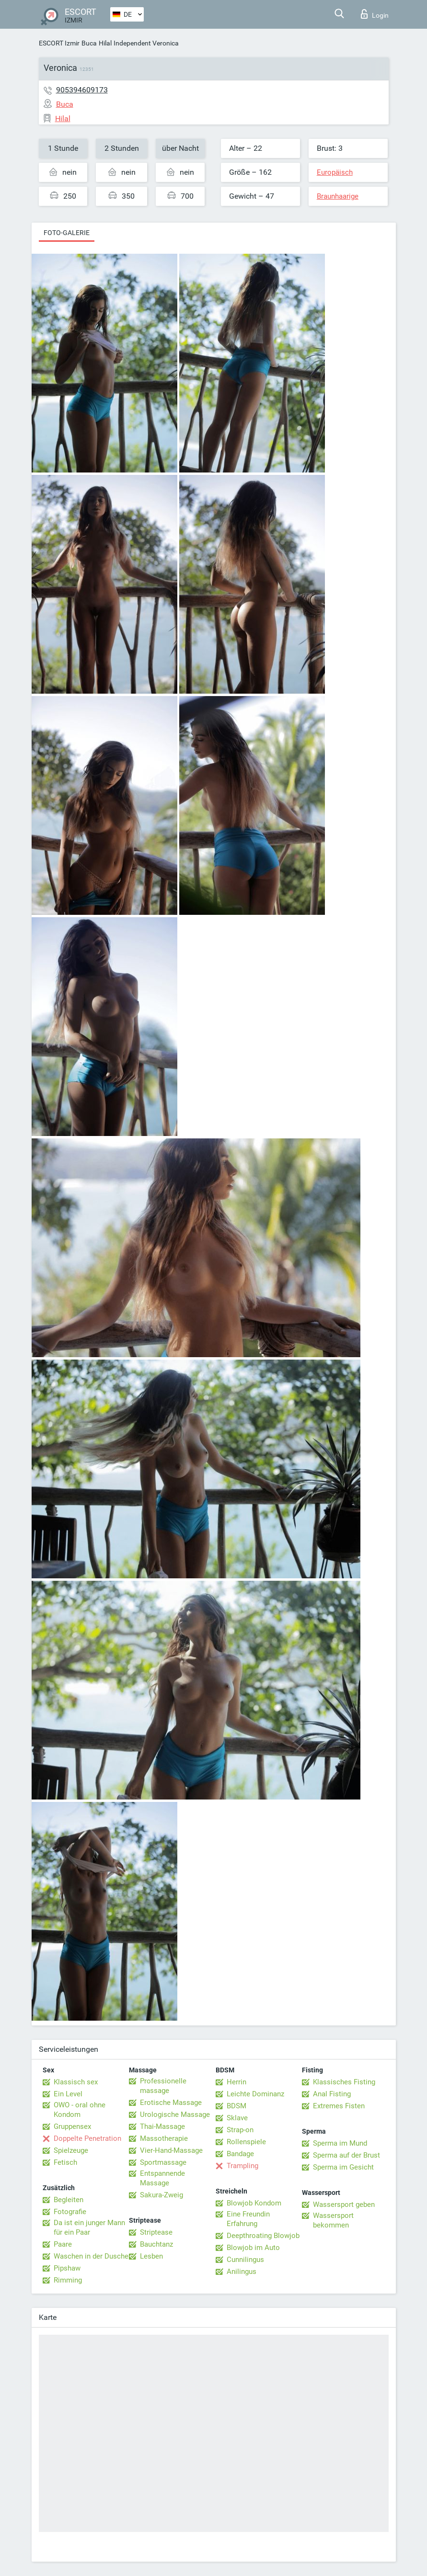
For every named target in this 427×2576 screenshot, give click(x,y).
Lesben (151, 2256)
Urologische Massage (175, 2114)
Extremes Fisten (339, 2106)
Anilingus (241, 2271)
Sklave (237, 2118)
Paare (63, 2244)
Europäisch (335, 172)
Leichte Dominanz (255, 2094)
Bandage (240, 2153)
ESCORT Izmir (59, 43)
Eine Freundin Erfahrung (248, 2219)
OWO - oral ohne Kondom (79, 2110)
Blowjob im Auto (253, 2247)
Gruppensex (72, 2126)
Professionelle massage (163, 2086)
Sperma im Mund (340, 2143)
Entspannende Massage (162, 2178)
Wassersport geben (344, 2204)
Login (375, 14)
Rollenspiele (246, 2141)
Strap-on (240, 2130)
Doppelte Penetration (87, 2138)
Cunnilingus (245, 2259)
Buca (89, 43)
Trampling (242, 2165)
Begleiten (68, 2199)
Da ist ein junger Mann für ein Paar (89, 2227)
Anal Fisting (332, 2094)
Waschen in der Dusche (91, 2256)
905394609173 (82, 89)
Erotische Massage (171, 2102)
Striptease (156, 2232)
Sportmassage (163, 2162)
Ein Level (68, 2094)
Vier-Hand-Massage (171, 2150)
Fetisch (65, 2162)
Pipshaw (67, 2268)
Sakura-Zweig (161, 2195)
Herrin (236, 2082)
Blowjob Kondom (254, 2203)
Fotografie (70, 2211)
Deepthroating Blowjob (263, 2235)
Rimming (68, 2280)
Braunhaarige (337, 196)
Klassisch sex (76, 2082)
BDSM (236, 2106)
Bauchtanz (156, 2244)
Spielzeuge (71, 2150)
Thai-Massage (162, 2126)
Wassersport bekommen (333, 2220)
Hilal (105, 43)
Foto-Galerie (67, 232)
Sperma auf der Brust (346, 2155)
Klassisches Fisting (344, 2082)
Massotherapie (164, 2138)
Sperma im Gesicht (343, 2167)
